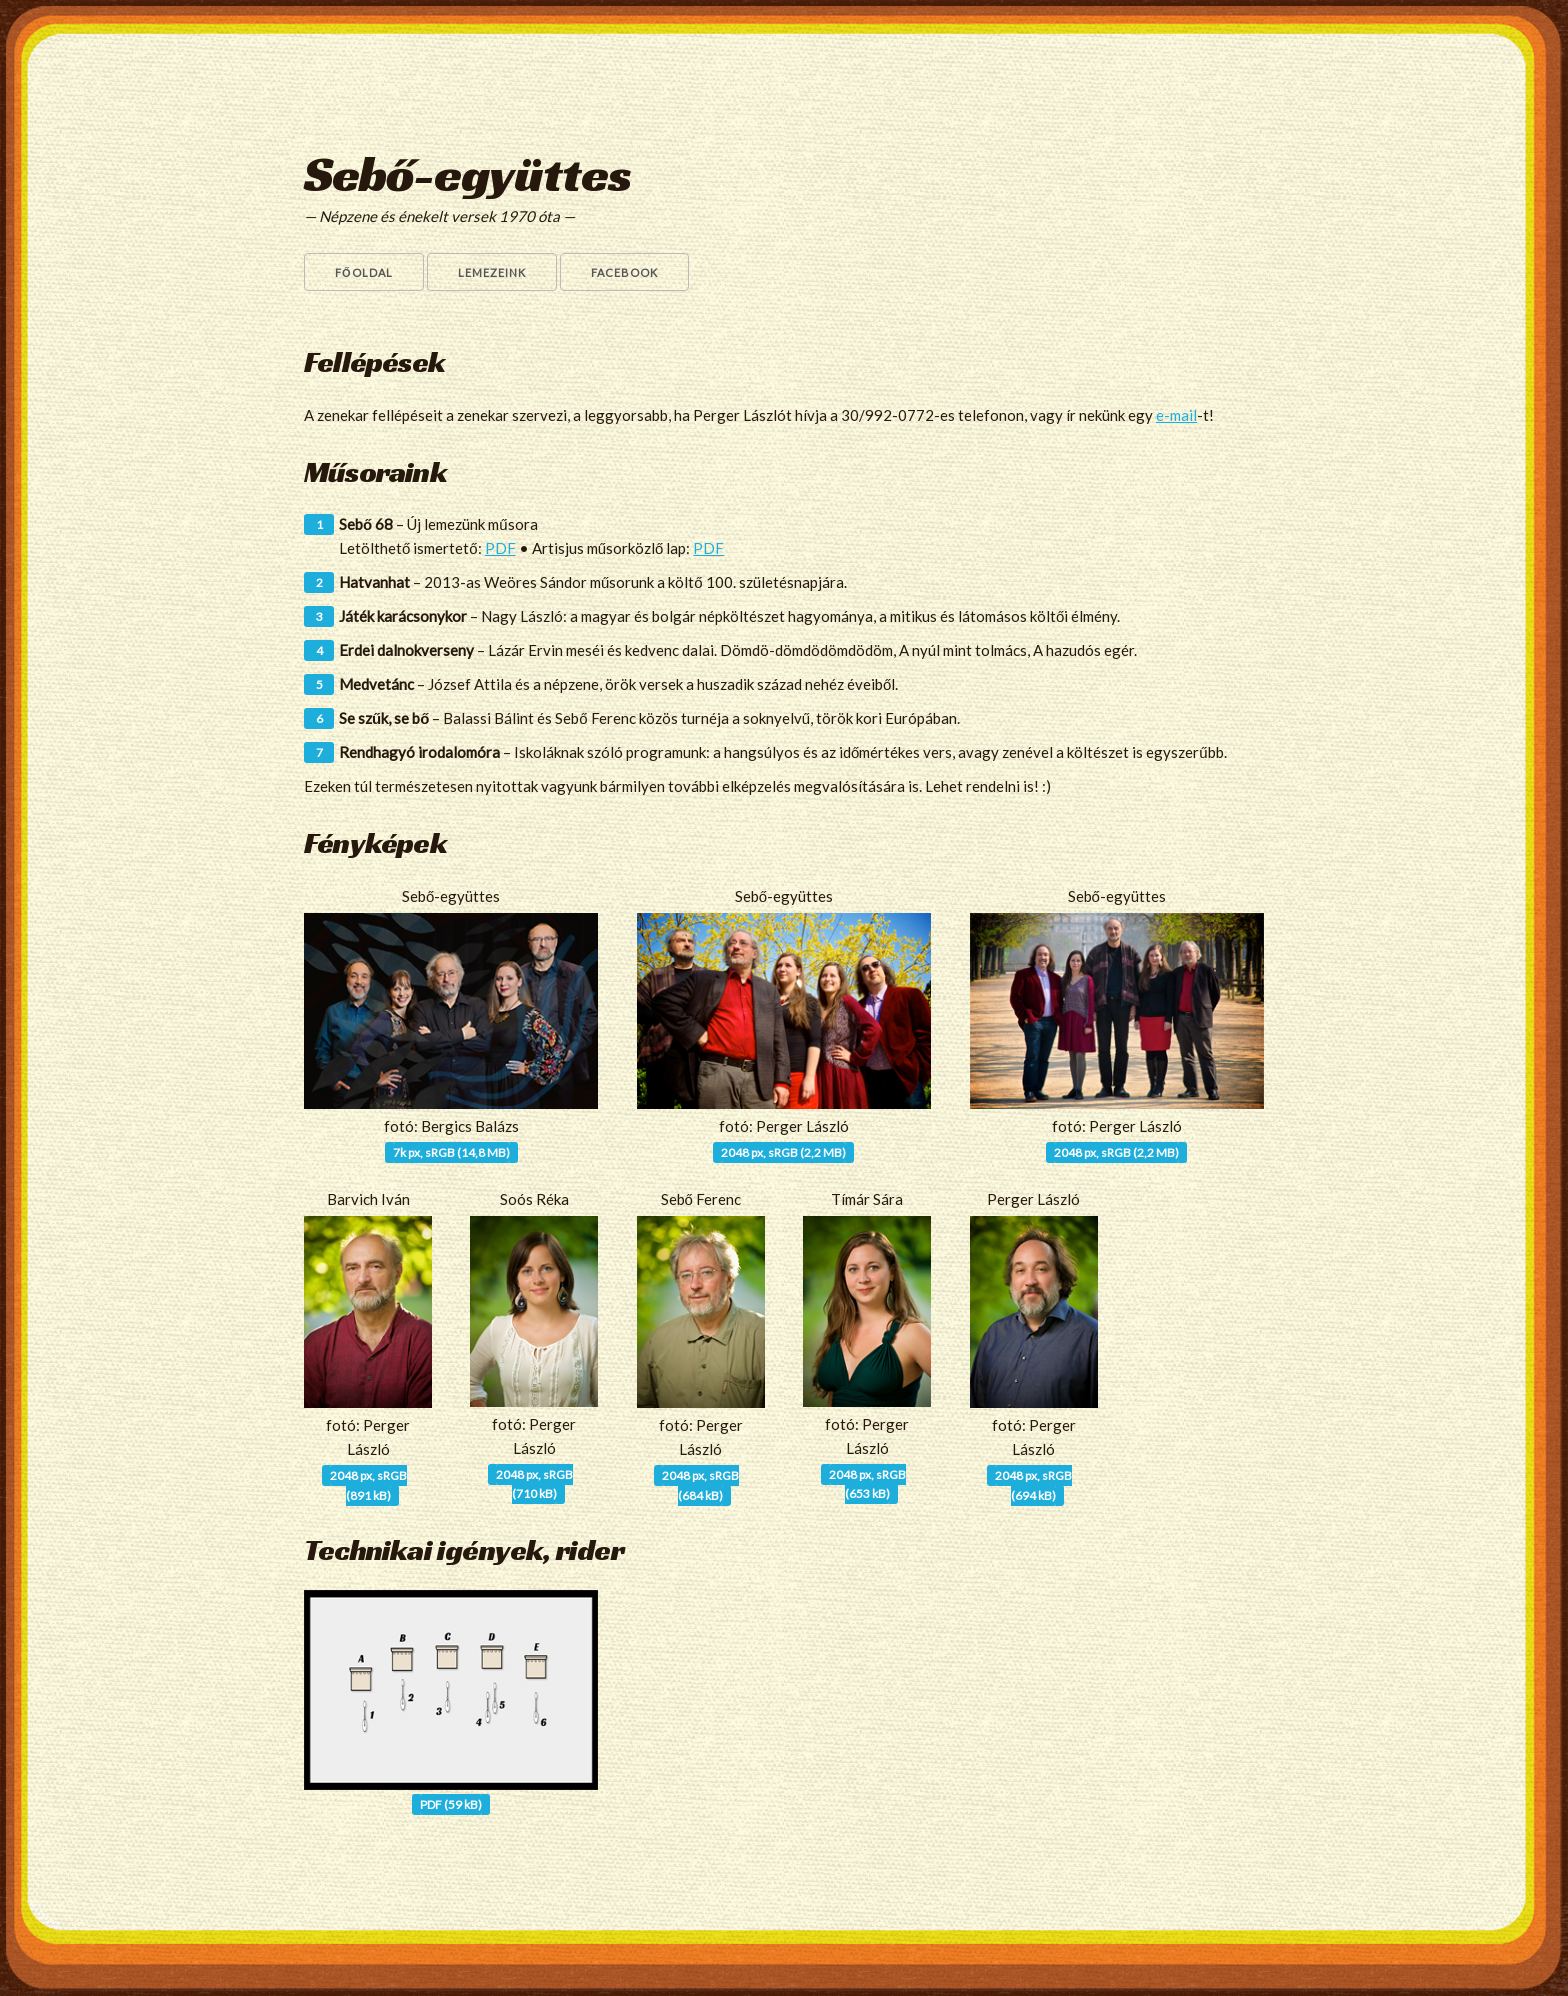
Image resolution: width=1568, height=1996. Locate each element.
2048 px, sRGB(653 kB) (867, 1484)
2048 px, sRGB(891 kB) (368, 1485)
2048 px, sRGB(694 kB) (1033, 1485)
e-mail (1176, 415)
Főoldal (364, 272)
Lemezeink (492, 272)
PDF (500, 548)
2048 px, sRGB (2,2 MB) (783, 1152)
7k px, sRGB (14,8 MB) (451, 1152)
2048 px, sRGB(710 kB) (534, 1484)
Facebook (624, 272)
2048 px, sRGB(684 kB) (700, 1485)
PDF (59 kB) (451, 1804)
